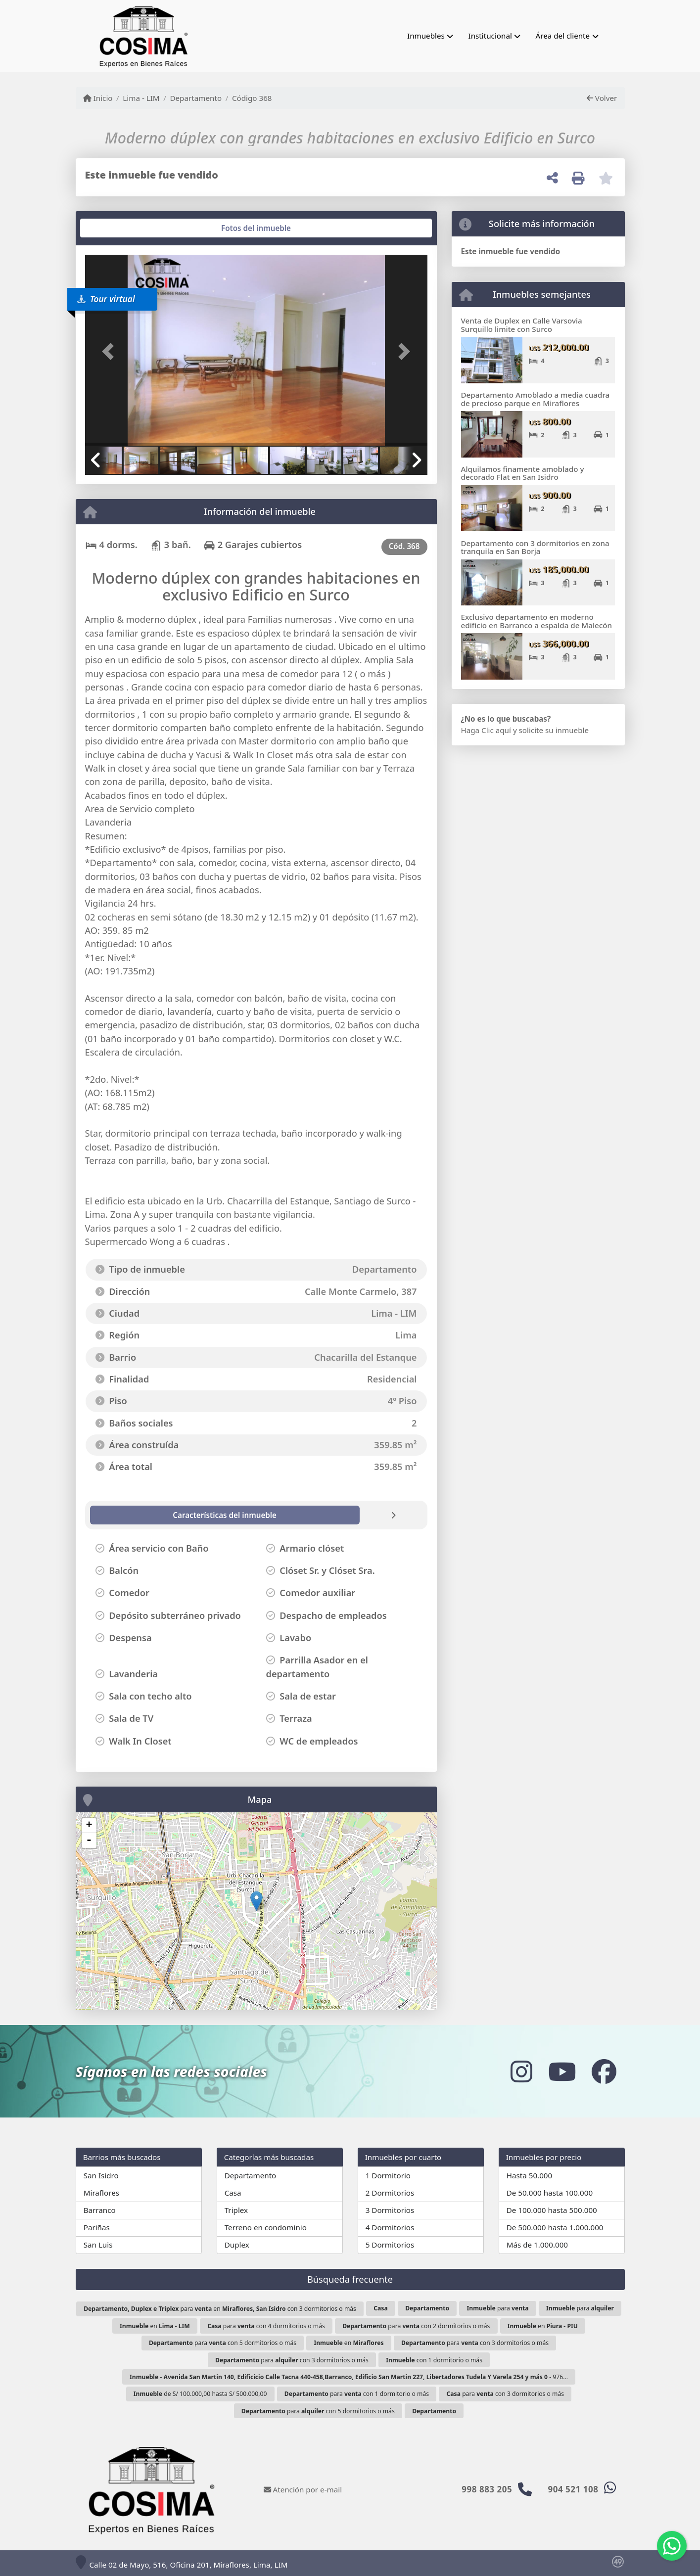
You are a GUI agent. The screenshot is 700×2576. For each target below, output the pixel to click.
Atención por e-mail (303, 2489)
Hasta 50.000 (530, 2175)
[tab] (122, 228)
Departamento (196, 98)
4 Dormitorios (390, 2227)
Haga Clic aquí (486, 730)
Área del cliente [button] (563, 36)
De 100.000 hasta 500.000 (552, 2210)
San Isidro (101, 2175)
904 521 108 (573, 2489)
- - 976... (349, 2377)
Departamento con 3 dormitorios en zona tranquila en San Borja (535, 547)
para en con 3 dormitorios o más (220, 2308)
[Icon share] (521, 2071)
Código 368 (252, 98)
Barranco (100, 2210)
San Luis (98, 2245)
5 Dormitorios (390, 2245)
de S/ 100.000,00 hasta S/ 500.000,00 (200, 2394)
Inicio (98, 98)
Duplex (237, 2245)
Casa (233, 2193)
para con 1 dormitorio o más (356, 2394)
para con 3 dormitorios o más (475, 2343)
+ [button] (89, 1825)
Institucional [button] (490, 36)
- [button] (89, 1840)
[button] (111, 350)
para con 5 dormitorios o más (222, 2343)
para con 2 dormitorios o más (416, 2326)
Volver (602, 98)
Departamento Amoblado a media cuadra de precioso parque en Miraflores (535, 399)
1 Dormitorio (388, 2175)
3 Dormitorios (390, 2210)
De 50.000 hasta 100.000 (550, 2193)
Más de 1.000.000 (537, 2245)
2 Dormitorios (390, 2193)
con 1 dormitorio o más (434, 2360)
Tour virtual (106, 299)
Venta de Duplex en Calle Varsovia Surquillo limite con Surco (521, 325)
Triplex (236, 2210)
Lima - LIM (141, 98)
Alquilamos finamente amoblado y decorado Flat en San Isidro (522, 473)
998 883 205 (487, 2489)
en (155, 2326)
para (498, 2308)
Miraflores (101, 2193)
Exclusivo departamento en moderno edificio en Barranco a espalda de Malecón (536, 621)
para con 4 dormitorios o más (266, 2326)
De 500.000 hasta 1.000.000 (555, 2227)
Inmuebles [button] (426, 36)
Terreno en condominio (266, 2227)
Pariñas (97, 2227)
